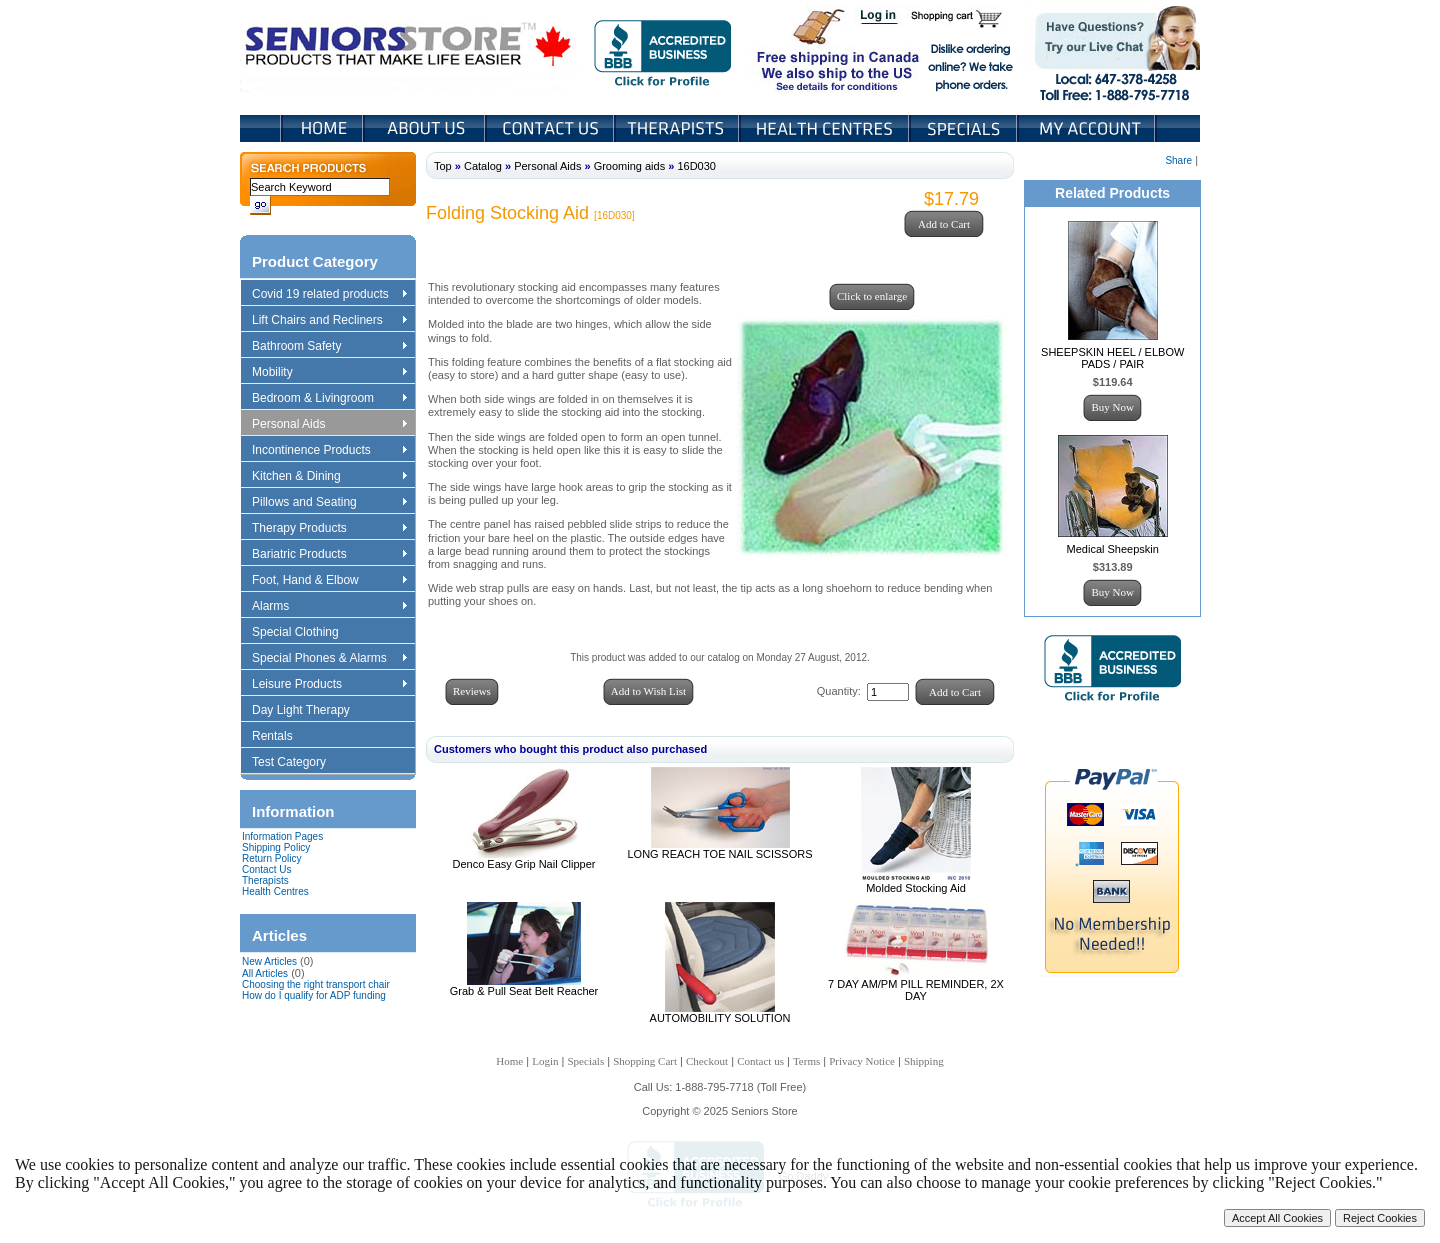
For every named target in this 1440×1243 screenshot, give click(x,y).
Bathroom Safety (329, 347)
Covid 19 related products (331, 295)
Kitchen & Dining (329, 477)
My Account (1088, 128)
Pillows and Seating (329, 503)
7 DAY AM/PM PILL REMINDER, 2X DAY (916, 990)
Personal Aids (329, 425)
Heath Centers (826, 128)
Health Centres (275, 891)
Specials (965, 128)
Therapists (678, 128)
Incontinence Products (329, 451)
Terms (806, 1061)
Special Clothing (305, 633)
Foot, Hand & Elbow (329, 581)
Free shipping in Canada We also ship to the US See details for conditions (798, 49)
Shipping (924, 1061)
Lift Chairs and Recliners (329, 321)
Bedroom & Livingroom (329, 399)
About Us (426, 128)
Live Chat (1110, 49)
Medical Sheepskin (1113, 549)
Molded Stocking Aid (916, 888)
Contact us (760, 1061)
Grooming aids (630, 166)
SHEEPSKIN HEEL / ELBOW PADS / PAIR (1112, 358)
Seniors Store (409, 49)
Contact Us (551, 128)
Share (1178, 160)
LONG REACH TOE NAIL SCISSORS (719, 854)
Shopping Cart (963, 18)
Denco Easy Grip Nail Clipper (523, 864)
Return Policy (271, 858)
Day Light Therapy (310, 711)
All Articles (265, 973)
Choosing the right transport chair (316, 984)
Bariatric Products (329, 555)
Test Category (298, 763)
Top (443, 166)
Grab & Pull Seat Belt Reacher (524, 991)
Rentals (282, 737)
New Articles (269, 961)
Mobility (329, 373)
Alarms (329, 607)
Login (880, 18)
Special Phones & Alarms (330, 659)
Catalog (483, 166)
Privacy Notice (862, 1061)
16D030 (696, 166)
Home (322, 128)
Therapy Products (329, 529)
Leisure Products (329, 685)
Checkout (707, 1061)
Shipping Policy (276, 847)
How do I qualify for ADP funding (314, 995)
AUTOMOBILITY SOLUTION (720, 1018)
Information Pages (282, 836)
